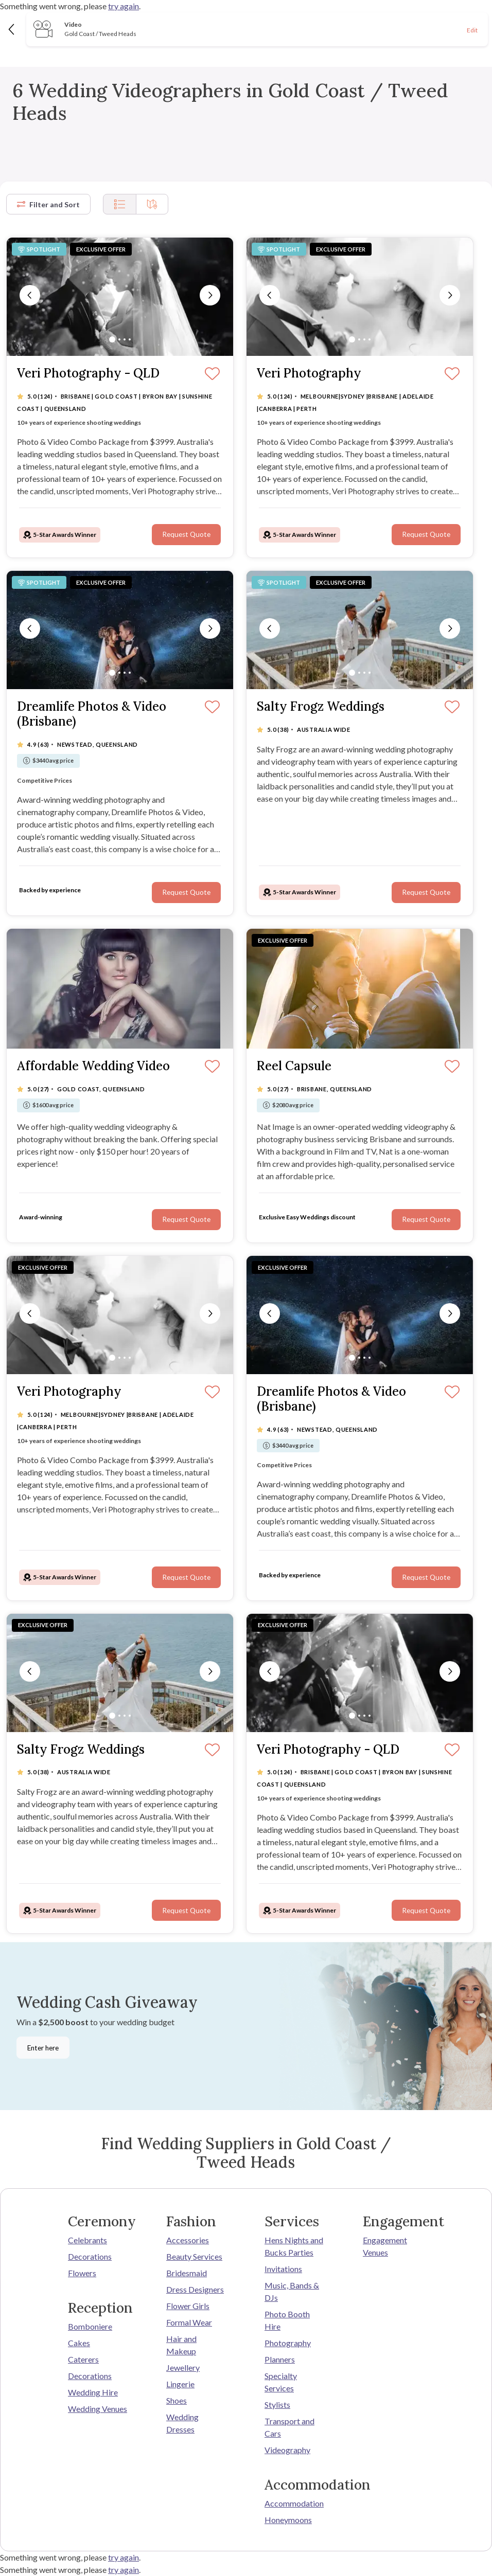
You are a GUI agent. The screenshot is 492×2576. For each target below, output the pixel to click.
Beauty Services (194, 2256)
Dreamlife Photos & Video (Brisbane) (91, 714)
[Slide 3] (125, 339)
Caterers (83, 2359)
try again (123, 6)
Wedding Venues (97, 2408)
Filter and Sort (48, 204)
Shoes (176, 2400)
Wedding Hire (93, 2392)
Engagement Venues (385, 2246)
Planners (280, 2359)
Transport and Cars (289, 2427)
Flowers (82, 2273)
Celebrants (87, 2240)
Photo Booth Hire (287, 2320)
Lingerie (180, 2384)
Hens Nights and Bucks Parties (294, 2246)
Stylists (277, 2404)
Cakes (79, 2343)
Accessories (187, 2240)
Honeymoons (288, 2520)
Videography (287, 2450)
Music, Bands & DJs (292, 2291)
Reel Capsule (294, 1066)
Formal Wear (189, 2322)
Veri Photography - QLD (88, 373)
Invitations (283, 2269)
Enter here (43, 2048)
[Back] (12, 29)
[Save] (212, 374)
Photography (288, 2343)
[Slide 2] (119, 339)
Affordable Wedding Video (93, 1066)
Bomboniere (90, 2326)
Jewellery (183, 2367)
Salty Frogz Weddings (320, 706)
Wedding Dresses (182, 2423)
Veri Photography (309, 373)
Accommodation (294, 2503)
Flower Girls (187, 2306)
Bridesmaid (186, 2273)
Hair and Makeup (181, 2345)
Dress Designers (195, 2289)
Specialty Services (281, 2382)
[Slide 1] (112, 339)
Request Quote (186, 534)
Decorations (90, 2256)
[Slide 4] (130, 339)
